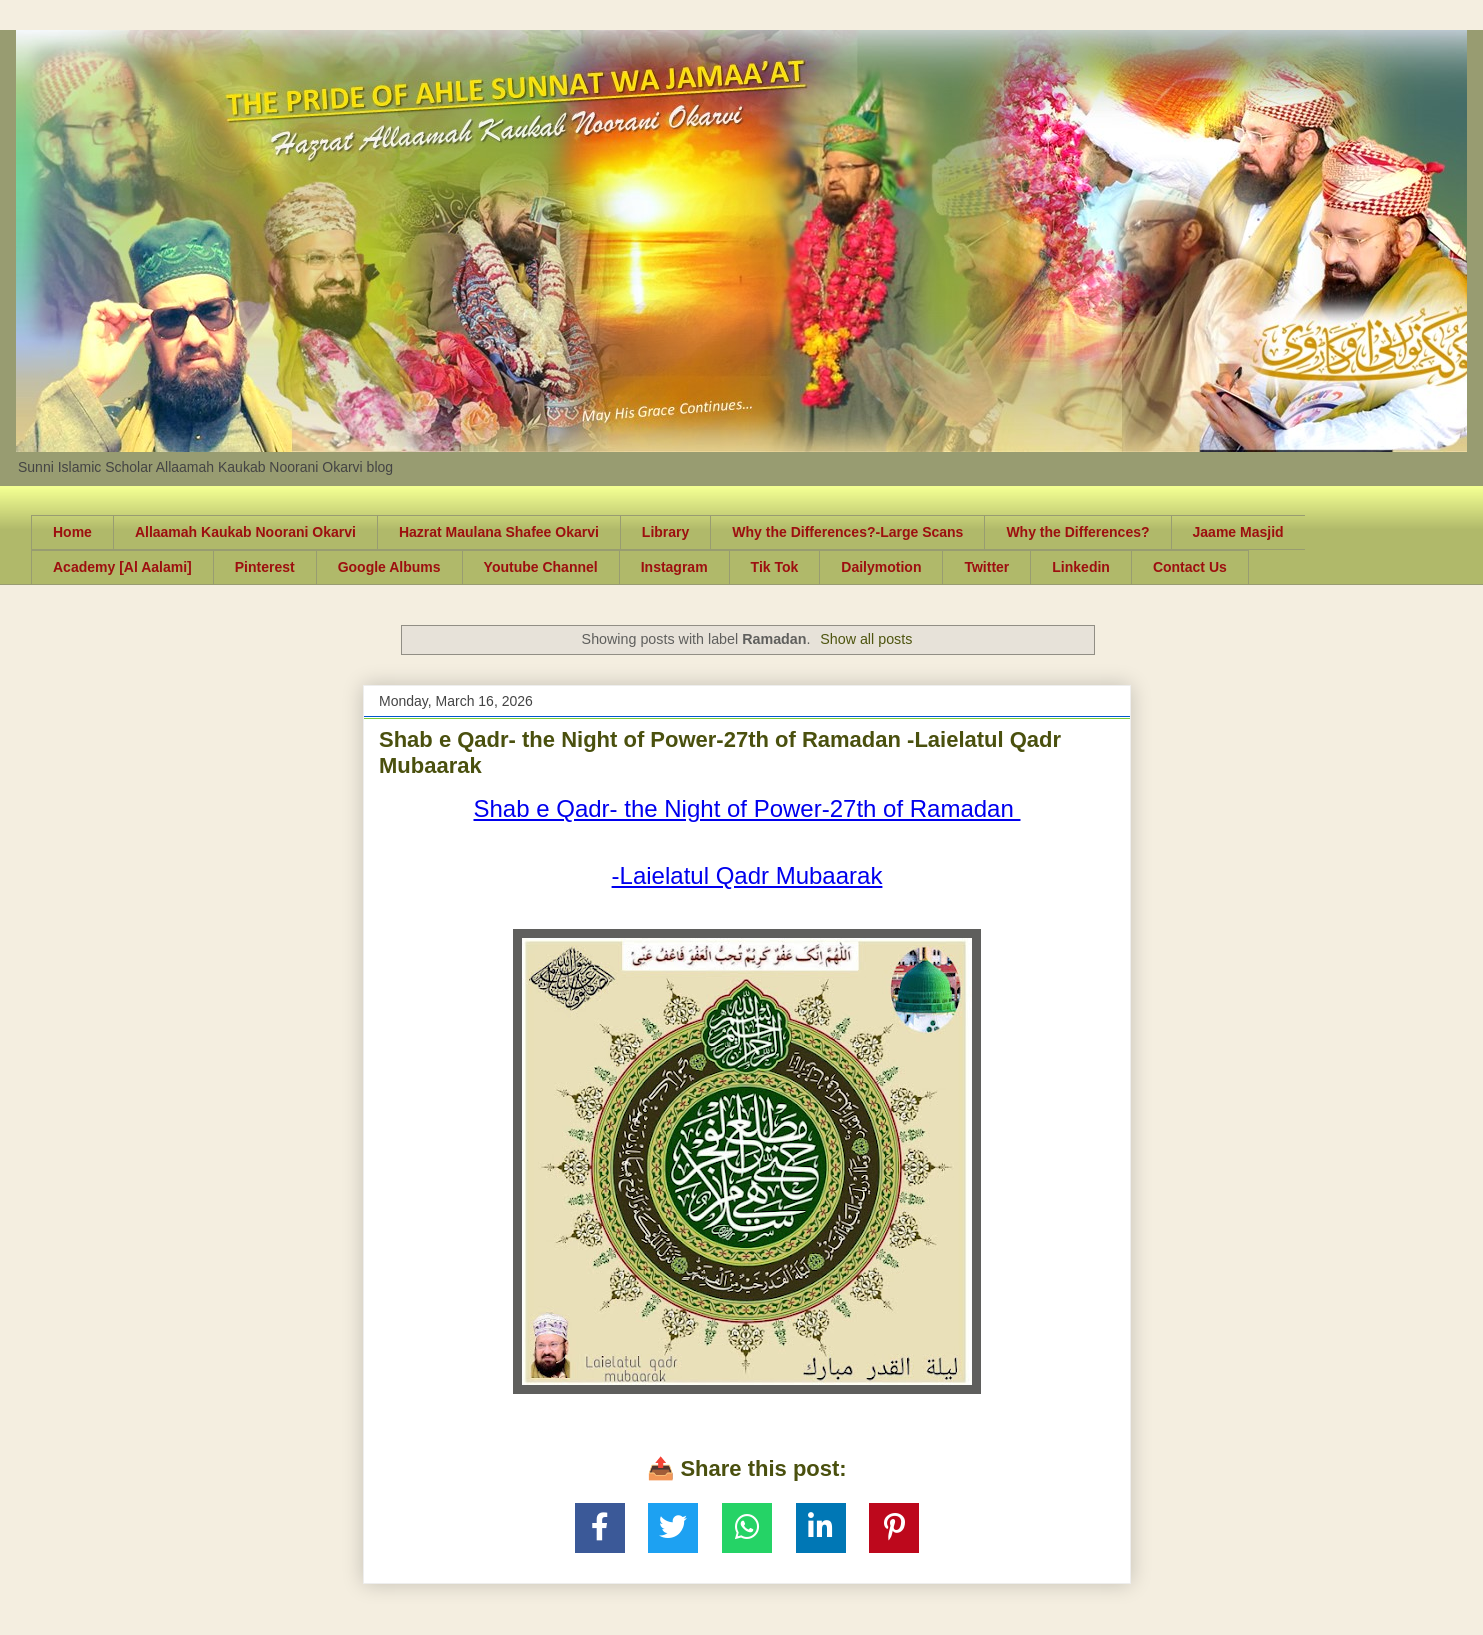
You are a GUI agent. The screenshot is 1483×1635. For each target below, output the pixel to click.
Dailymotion (881, 567)
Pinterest (265, 567)
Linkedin (1081, 567)
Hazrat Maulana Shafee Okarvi (499, 532)
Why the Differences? (1077, 532)
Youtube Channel (541, 567)
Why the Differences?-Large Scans (847, 532)
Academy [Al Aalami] (122, 567)
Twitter (986, 567)
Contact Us (1190, 567)
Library (665, 532)
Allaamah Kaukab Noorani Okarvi (245, 532)
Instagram (674, 567)
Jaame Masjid (1238, 532)
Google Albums (389, 567)
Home (72, 532)
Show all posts (866, 639)
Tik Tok (775, 567)
